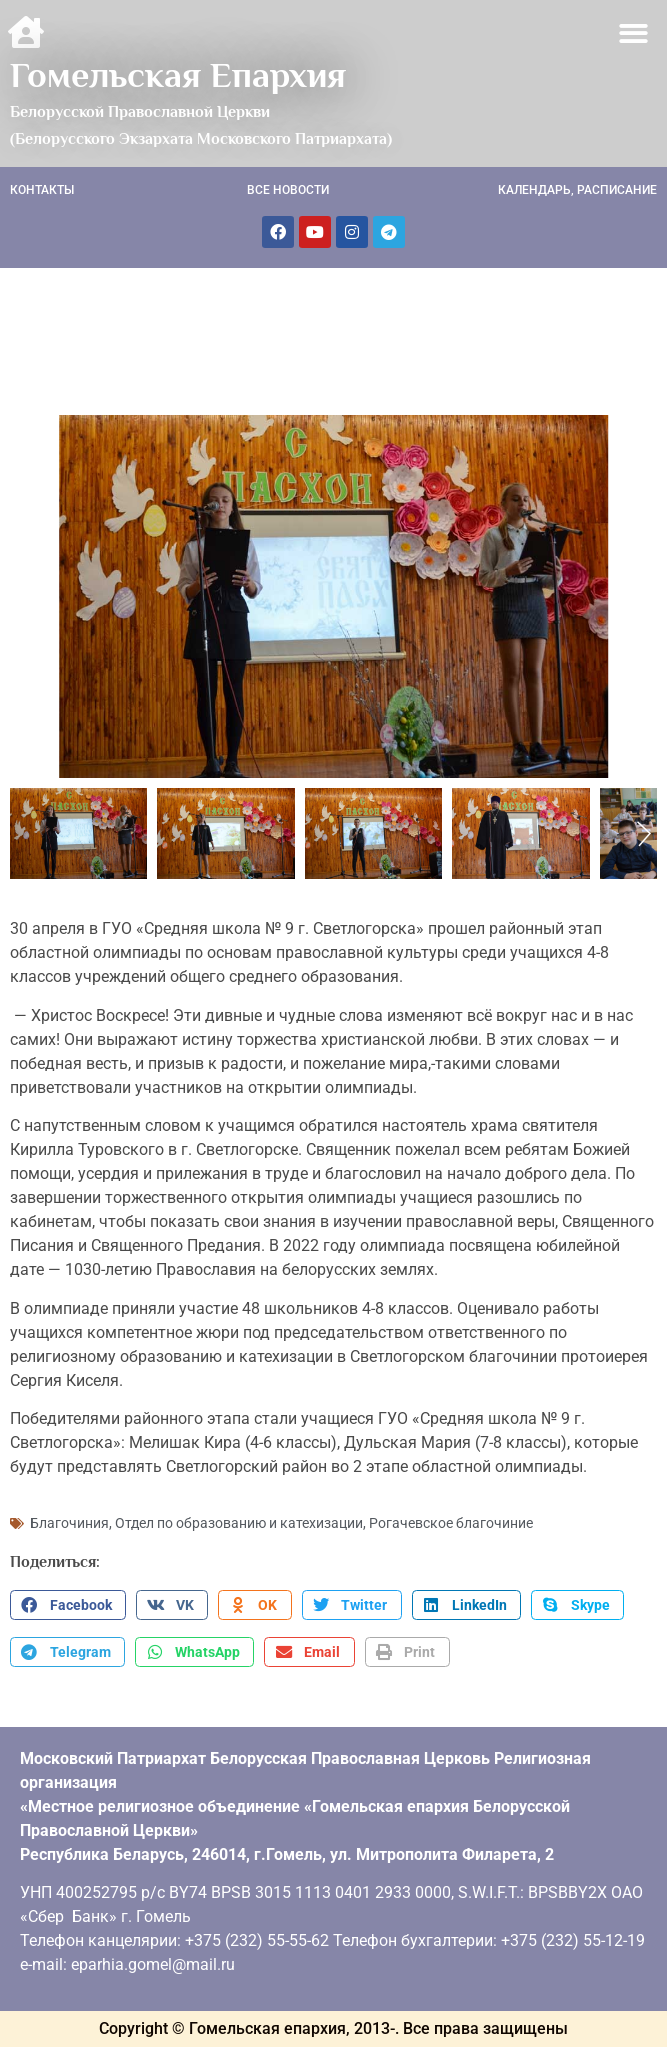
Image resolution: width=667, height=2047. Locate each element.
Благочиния (69, 1523)
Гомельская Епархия (178, 75)
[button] (634, 33)
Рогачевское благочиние (451, 1523)
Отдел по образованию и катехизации (239, 1523)
